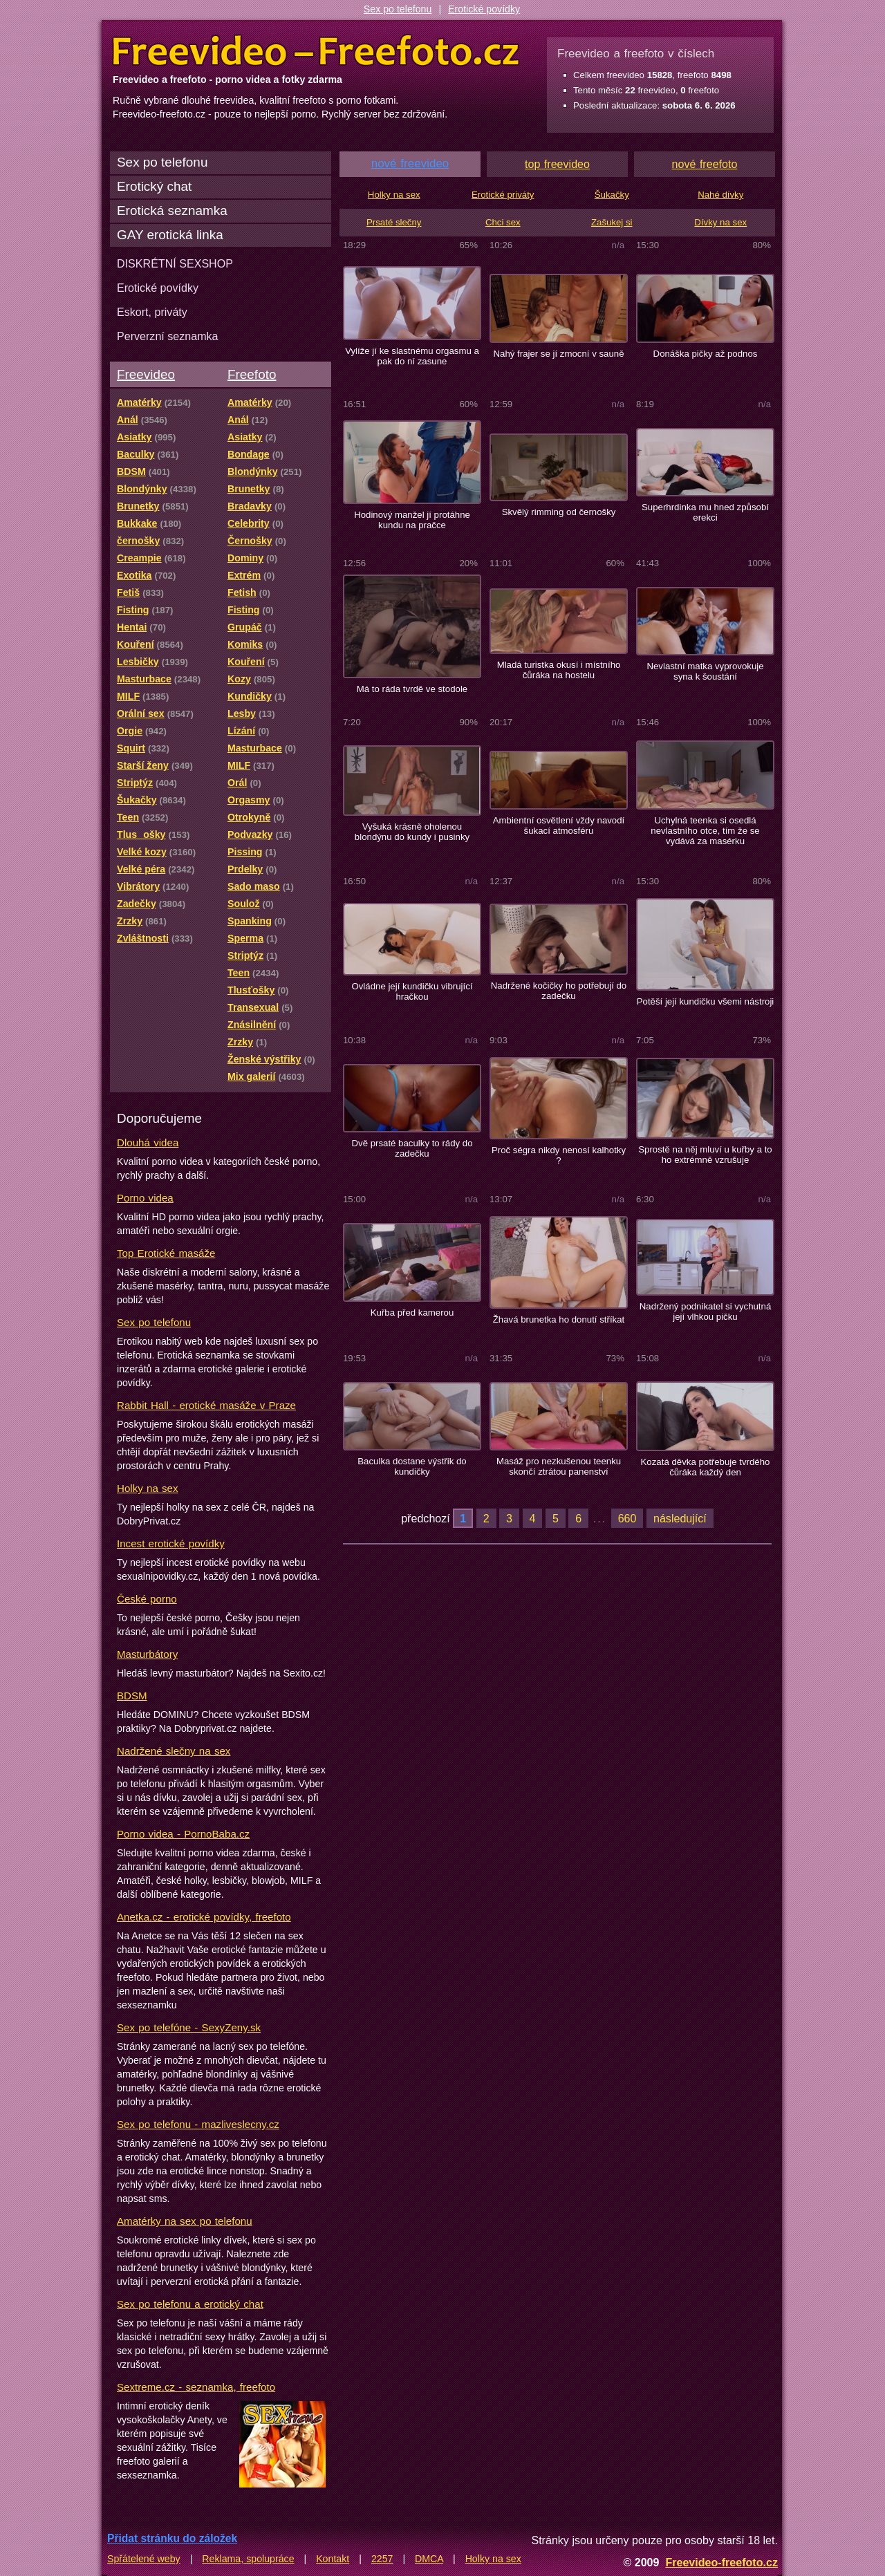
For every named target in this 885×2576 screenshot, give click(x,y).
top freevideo (557, 164)
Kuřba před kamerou (412, 1312)
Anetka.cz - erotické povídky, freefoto (204, 1917)
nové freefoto (705, 164)
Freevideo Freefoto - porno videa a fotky (316, 51)
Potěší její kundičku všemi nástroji (705, 1001)
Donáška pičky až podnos (705, 353)
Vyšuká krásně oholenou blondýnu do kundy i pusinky (412, 831)
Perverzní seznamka (167, 336)
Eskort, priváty (152, 312)
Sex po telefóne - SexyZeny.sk (189, 2027)
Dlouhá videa (147, 1142)
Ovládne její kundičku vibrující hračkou (411, 991)
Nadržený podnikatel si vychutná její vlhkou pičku (706, 1311)
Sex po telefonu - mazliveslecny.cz (198, 2124)
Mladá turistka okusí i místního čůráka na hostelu (559, 670)
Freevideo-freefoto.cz (721, 2562)
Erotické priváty (503, 194)
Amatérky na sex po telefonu (184, 2221)
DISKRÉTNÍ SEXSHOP (175, 263)
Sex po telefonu (398, 9)
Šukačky (612, 194)
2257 (382, 2558)
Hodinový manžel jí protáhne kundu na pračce (412, 520)
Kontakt (332, 2558)
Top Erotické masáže (166, 1253)
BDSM (132, 1695)
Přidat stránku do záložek (172, 2538)
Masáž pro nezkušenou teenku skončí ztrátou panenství (558, 1466)
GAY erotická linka (170, 234)
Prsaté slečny (393, 222)
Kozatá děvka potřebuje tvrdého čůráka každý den (705, 1467)
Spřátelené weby (143, 2558)
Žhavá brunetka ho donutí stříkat (559, 1319)
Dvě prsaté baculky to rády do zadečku (411, 1148)
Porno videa (145, 1198)
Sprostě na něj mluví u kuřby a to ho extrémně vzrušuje (705, 1154)
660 (627, 1518)
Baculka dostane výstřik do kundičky (411, 1466)
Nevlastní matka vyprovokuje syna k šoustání (704, 671)
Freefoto (251, 374)
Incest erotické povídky (171, 1543)
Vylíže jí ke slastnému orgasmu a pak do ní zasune (412, 356)
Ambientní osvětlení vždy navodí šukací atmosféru (559, 825)
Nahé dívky (720, 194)
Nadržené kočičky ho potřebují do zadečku (558, 990)
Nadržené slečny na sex (173, 1751)
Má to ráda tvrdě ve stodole (412, 689)
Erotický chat (154, 186)
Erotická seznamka (172, 210)
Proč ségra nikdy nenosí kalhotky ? (559, 1155)
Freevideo (146, 374)
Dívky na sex (720, 222)
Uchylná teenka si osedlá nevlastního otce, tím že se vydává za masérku (705, 830)
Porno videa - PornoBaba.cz (183, 1834)
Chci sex (503, 222)
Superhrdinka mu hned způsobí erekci (705, 512)
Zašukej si (612, 222)
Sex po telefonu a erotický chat (190, 2304)
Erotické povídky (484, 9)
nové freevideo (410, 163)
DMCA (429, 2558)
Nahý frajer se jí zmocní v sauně (558, 353)
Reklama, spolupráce (248, 2558)
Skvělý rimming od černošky (559, 512)
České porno (147, 1599)
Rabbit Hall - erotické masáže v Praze (206, 1405)
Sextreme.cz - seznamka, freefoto (196, 2387)
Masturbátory (147, 1654)
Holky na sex (147, 1488)
